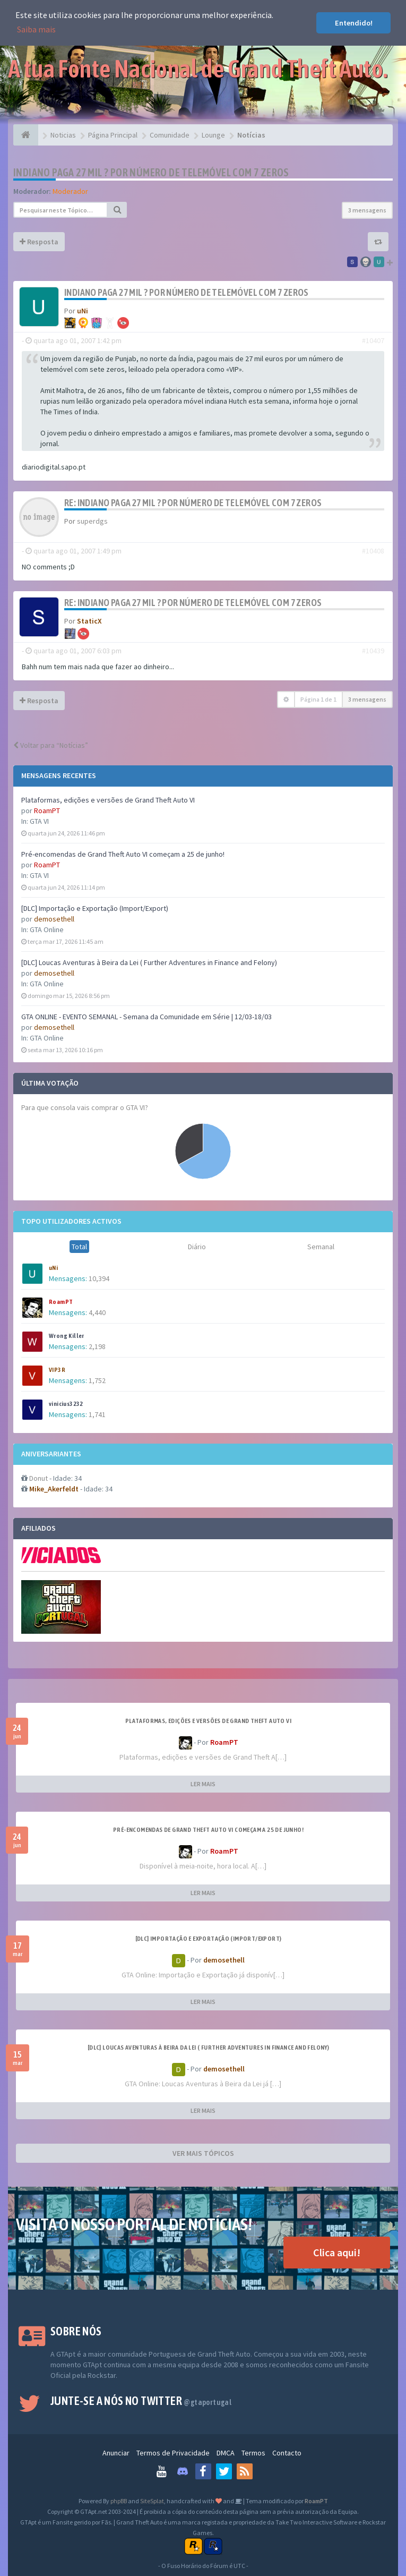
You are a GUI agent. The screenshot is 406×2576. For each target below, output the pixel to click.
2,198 (97, 1346)
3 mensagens (367, 210)
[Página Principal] (25, 135)
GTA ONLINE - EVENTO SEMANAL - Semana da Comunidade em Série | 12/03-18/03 (146, 1016)
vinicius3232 (66, 1404)
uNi (53, 1268)
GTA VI (39, 821)
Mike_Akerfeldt (54, 1489)
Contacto (286, 2453)
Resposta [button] (39, 241)
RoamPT (47, 810)
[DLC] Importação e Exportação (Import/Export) (94, 908)
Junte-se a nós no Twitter (140, 2401)
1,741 (97, 1414)
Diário (197, 1246)
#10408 (373, 551)
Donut (38, 1478)
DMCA (226, 2453)
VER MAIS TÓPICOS (203, 2153)
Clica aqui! (336, 2252)
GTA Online (47, 929)
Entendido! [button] (354, 23)
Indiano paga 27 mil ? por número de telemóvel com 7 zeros (151, 172)
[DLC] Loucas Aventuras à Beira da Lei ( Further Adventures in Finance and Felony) (149, 962)
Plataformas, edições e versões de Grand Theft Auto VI (108, 800)
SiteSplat (152, 2501)
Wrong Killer (66, 1336)
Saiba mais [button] (36, 29)
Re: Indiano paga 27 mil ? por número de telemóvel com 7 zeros (193, 502)
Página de (318, 699)
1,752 (97, 1380)
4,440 (97, 1312)
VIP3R (57, 1370)
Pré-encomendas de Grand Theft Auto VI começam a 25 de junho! (122, 854)
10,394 (99, 1278)
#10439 (373, 650)
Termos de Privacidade (173, 2453)
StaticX (89, 621)
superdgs (92, 521)
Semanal (320, 1246)
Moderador (70, 191)
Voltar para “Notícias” (50, 745)
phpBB (118, 2501)
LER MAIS (203, 1784)
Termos (253, 2453)
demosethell (54, 919)
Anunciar (115, 2453)
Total (79, 1246)
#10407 (373, 340)
